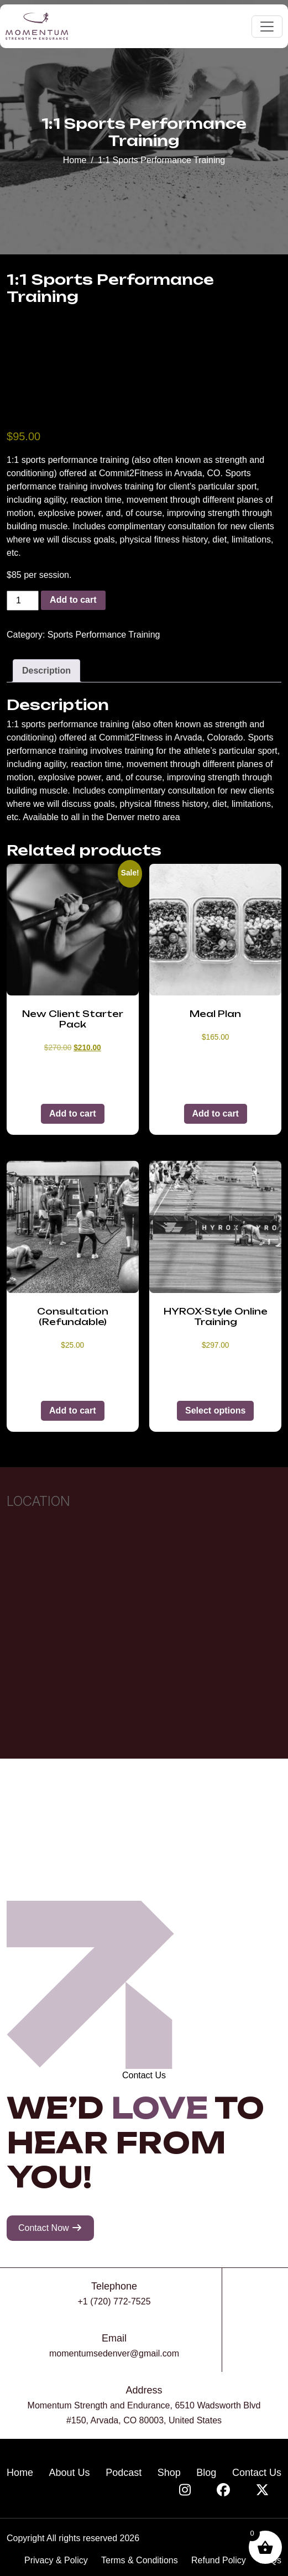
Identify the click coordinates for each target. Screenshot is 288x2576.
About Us (69, 2472)
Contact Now (50, 2228)
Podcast (124, 2472)
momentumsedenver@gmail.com (114, 2353)
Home (75, 160)
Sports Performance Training (104, 634)
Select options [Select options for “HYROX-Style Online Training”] (215, 1410)
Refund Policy (218, 2560)
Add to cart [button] (72, 1113)
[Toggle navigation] (267, 26)
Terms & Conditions (139, 2560)
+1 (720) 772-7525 (113, 2301)
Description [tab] (46, 670)
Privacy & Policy (56, 2560)
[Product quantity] (23, 601)
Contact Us (256, 2472)
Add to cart (73, 599)
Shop (169, 2472)
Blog (206, 2472)
